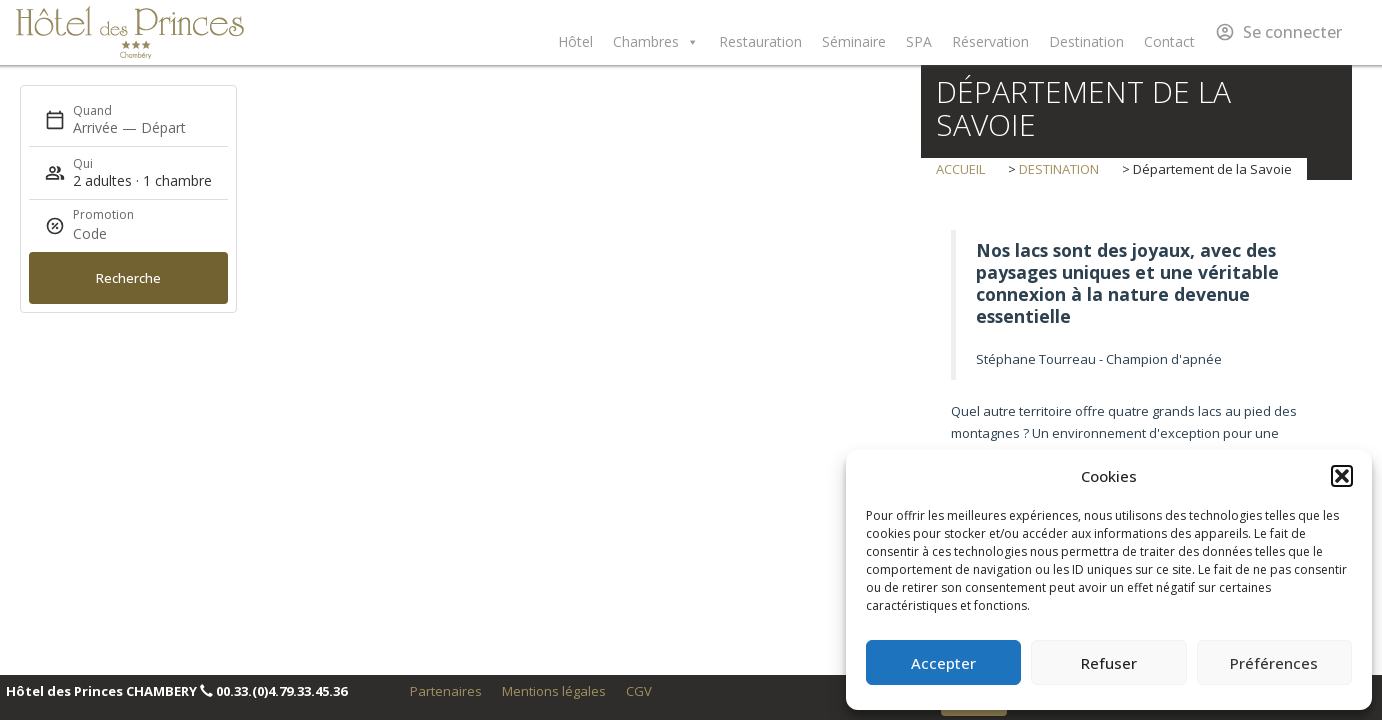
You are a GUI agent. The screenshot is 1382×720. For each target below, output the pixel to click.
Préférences (1274, 663)
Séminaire (854, 41)
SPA (919, 41)
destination (1059, 169)
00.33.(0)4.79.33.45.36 (281, 691)
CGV (639, 691)
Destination (1086, 41)
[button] (1342, 476)
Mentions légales (554, 691)
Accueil (962, 169)
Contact (1169, 41)
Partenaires (446, 691)
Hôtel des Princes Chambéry (130, 32)
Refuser (1109, 663)
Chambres (656, 42)
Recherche (128, 278)
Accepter (943, 663)
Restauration (760, 41)
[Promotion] (121, 234)
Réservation (990, 41)
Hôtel (575, 41)
